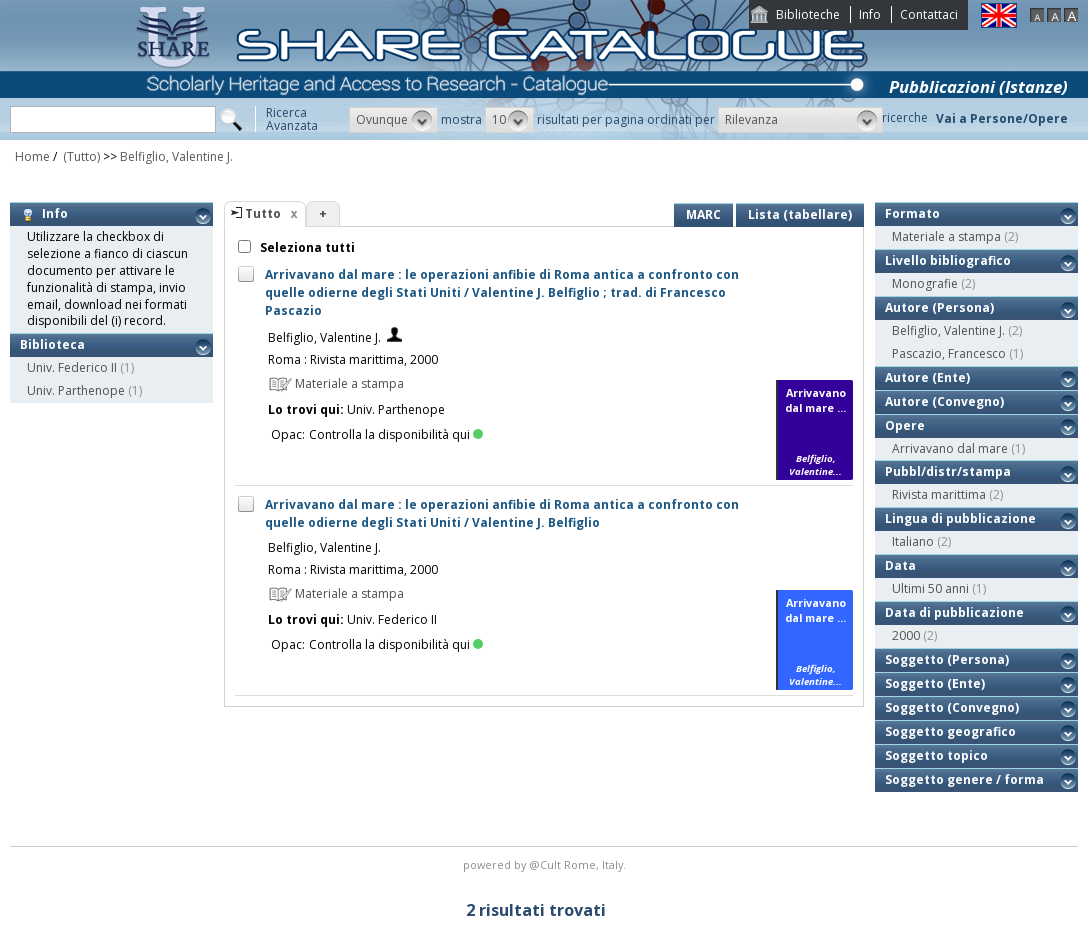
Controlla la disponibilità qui (396, 434)
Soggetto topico (936, 755)
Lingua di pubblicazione (960, 518)
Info (870, 14)
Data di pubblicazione (954, 612)
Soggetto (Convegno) (952, 707)
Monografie (925, 283)
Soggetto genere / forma (964, 779)
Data (900, 565)
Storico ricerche (883, 117)
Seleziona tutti (306, 247)
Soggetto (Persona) (947, 659)
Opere (905, 425)
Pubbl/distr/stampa (948, 471)
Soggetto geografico (950, 731)
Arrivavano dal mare (950, 448)
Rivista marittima (939, 494)
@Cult (546, 864)
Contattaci (929, 14)
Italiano (913, 541)
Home (32, 156)
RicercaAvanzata (292, 119)
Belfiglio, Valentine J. (176, 156)
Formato (912, 213)
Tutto (263, 213)
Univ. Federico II (72, 367)
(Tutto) (80, 156)
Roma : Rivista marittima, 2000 (353, 359)
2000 (906, 635)
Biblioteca (52, 344)
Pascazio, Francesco (949, 353)
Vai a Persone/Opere (1002, 118)
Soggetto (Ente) (935, 683)
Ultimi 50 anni (930, 588)
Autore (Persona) (939, 307)
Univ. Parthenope (76, 390)
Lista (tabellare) (800, 214)
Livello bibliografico (948, 260)
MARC (703, 214)
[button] (393, 120)
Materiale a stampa (946, 236)
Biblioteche (808, 14)
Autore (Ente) (927, 377)
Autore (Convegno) (944, 401)
